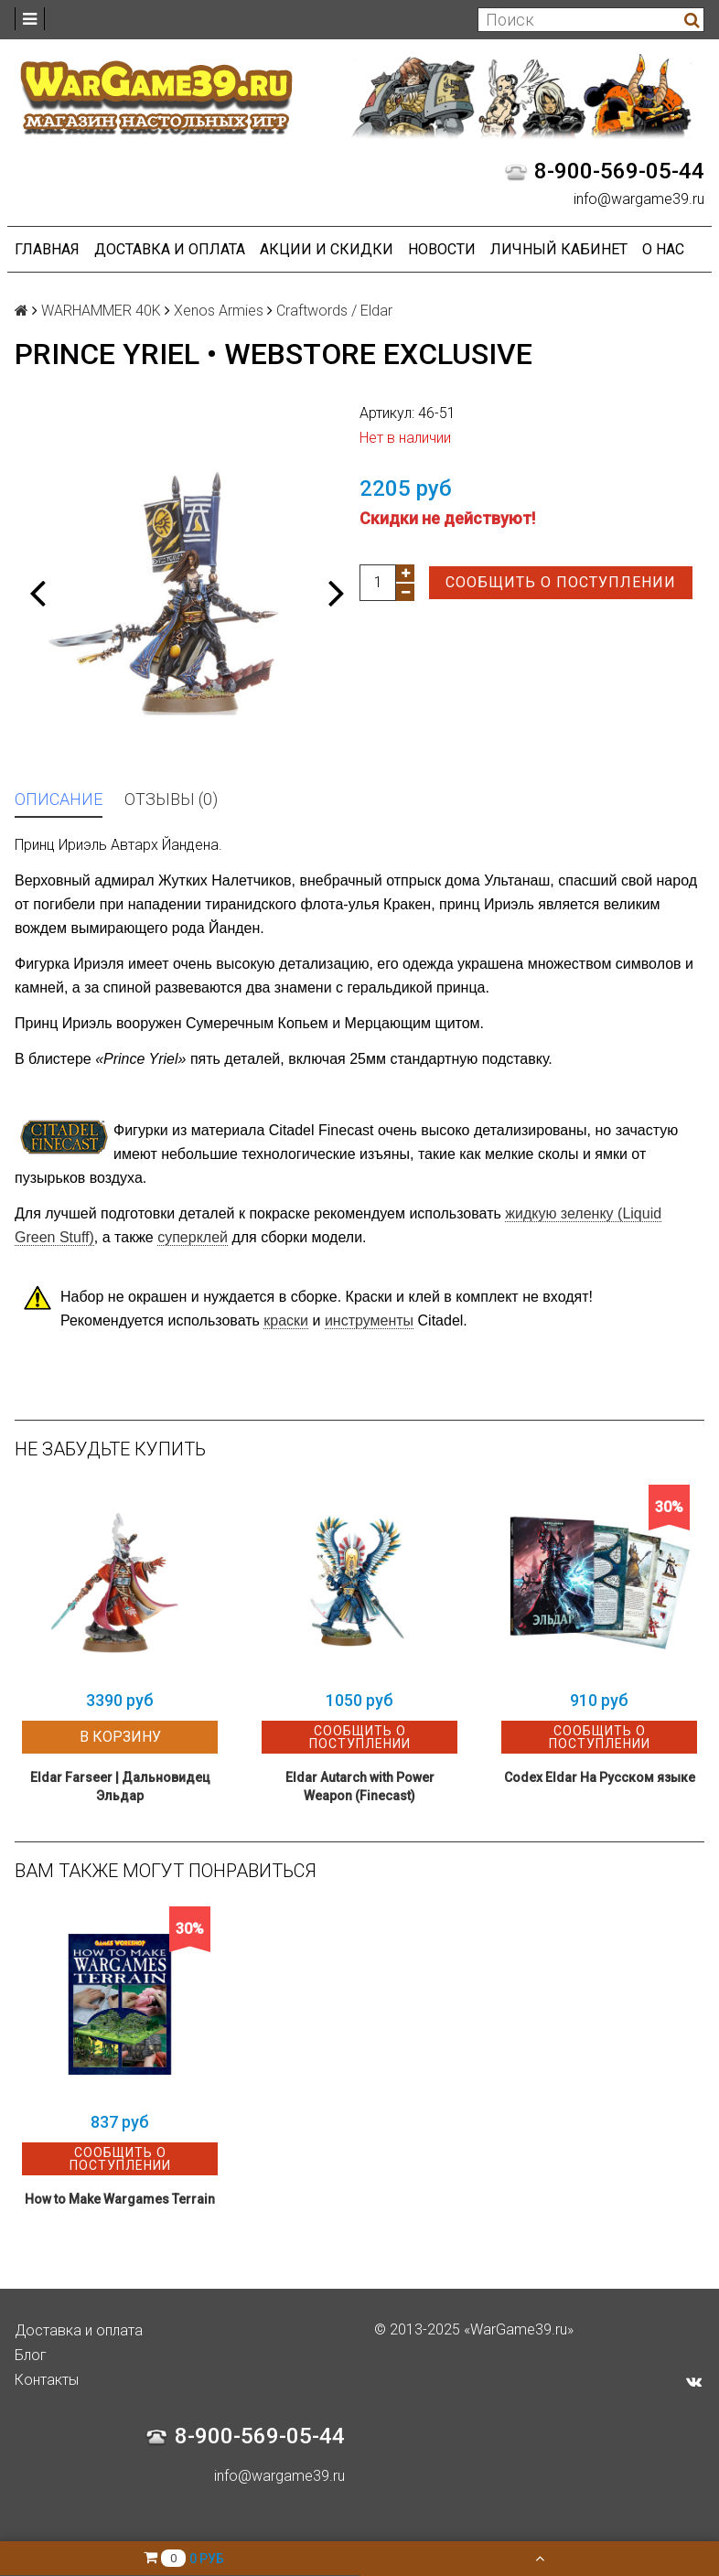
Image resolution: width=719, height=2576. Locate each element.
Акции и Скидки (326, 249)
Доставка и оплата (169, 249)
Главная (47, 249)
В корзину (120, 1736)
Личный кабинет (559, 249)
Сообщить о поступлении (560, 582)
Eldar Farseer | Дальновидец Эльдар (120, 1786)
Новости (442, 249)
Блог (31, 2355)
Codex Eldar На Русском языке (599, 1777)
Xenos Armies (218, 310)
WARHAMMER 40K (101, 310)
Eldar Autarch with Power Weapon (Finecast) (360, 1786)
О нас (663, 249)
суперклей (192, 1237)
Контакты (47, 2379)
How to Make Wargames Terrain (120, 2199)
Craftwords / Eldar (334, 310)
